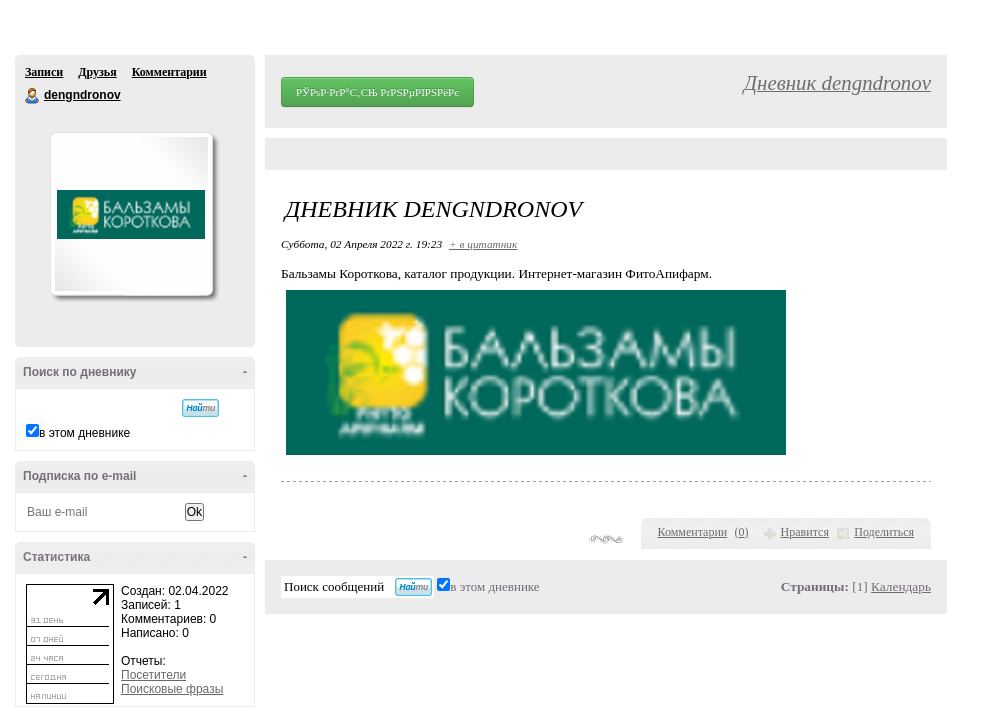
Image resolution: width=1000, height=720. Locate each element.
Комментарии (169, 72)
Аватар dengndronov (131, 214)
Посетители (153, 675)
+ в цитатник (483, 244)
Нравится (805, 532)
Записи (44, 72)
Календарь (901, 586)
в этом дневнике (84, 433)
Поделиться (884, 532)
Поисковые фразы (172, 689)
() (742, 532)
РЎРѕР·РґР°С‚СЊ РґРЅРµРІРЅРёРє (377, 92)
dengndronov (33, 96)
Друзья (97, 72)
